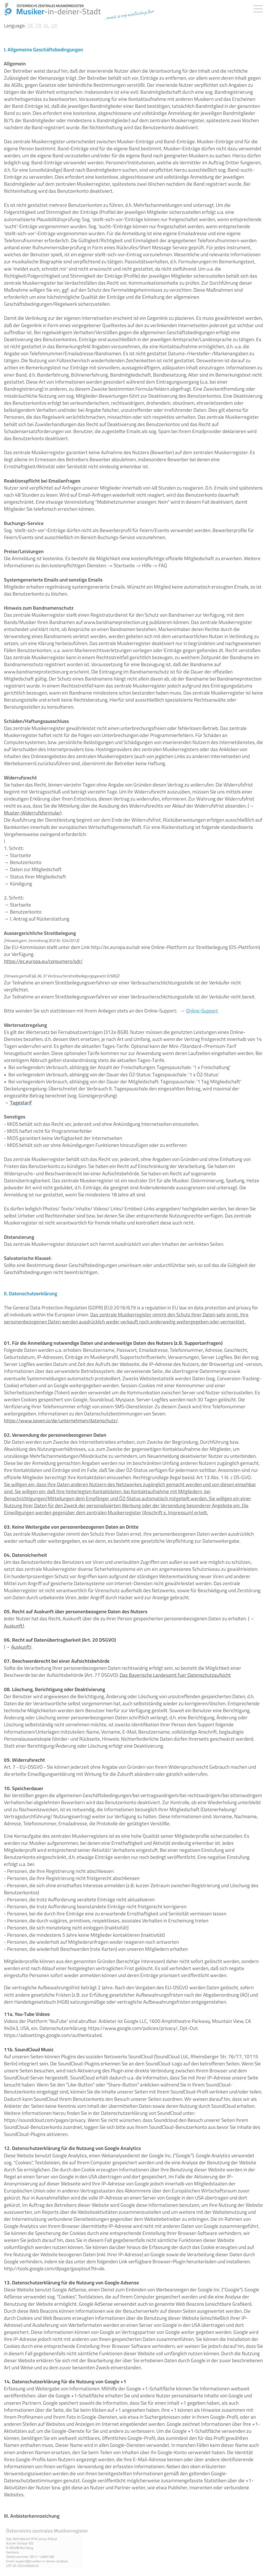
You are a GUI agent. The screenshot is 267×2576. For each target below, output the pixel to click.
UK (54, 25)
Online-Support (202, 1010)
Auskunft (13, 1625)
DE (31, 25)
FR (38, 25)
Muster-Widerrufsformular (32, 812)
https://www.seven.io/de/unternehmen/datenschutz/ (61, 1420)
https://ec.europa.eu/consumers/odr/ (43, 961)
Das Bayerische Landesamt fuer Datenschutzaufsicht (175, 1675)
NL (46, 25)
